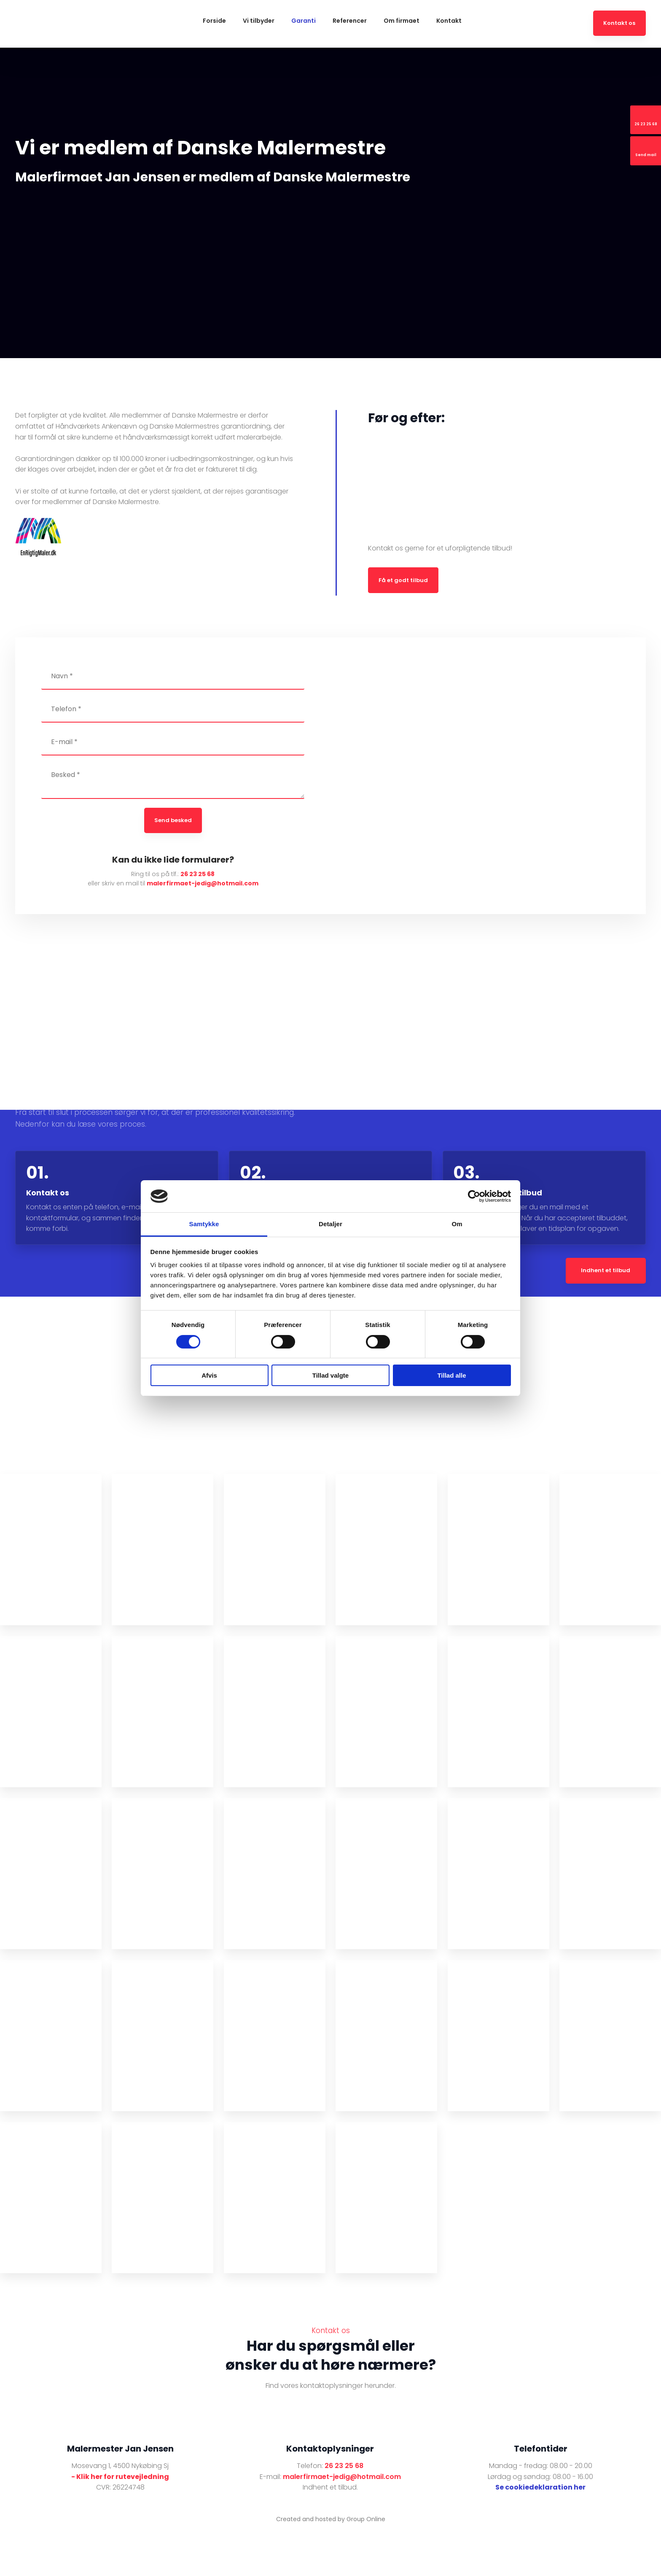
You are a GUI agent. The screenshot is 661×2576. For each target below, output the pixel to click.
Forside (214, 20)
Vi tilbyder (258, 20)
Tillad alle (451, 1375)
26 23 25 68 (197, 874)
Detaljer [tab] (330, 1223)
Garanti (303, 20)
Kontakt (449, 20)
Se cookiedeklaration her (540, 2487)
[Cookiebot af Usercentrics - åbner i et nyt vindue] (474, 1196)
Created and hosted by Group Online (330, 2519)
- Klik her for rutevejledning (120, 2477)
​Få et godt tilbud (403, 580)
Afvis (209, 1375)
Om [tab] (456, 1223)
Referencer (350, 20)
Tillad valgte (330, 1375)
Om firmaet (401, 20)
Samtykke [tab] (204, 1223)
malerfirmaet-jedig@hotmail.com (202, 883)
